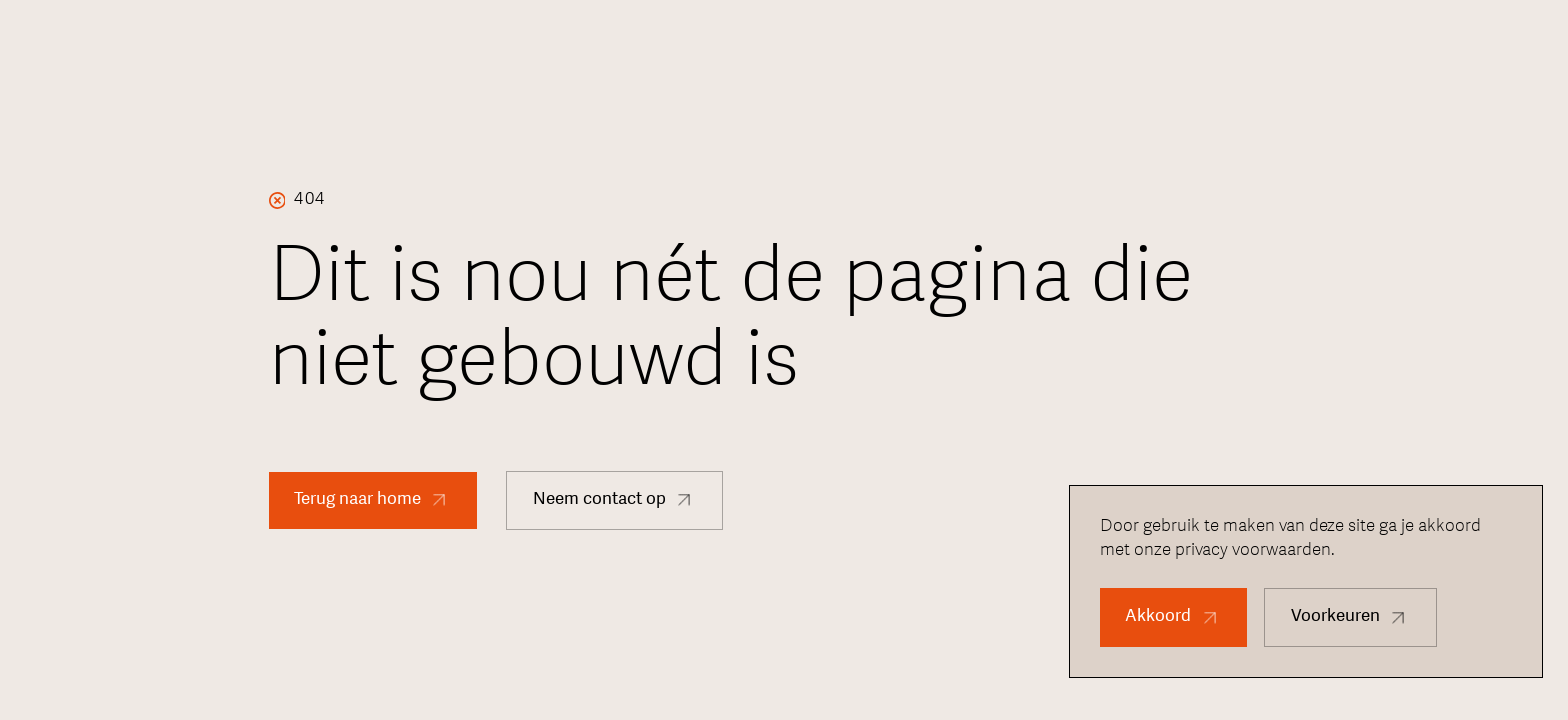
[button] (1173, 617)
